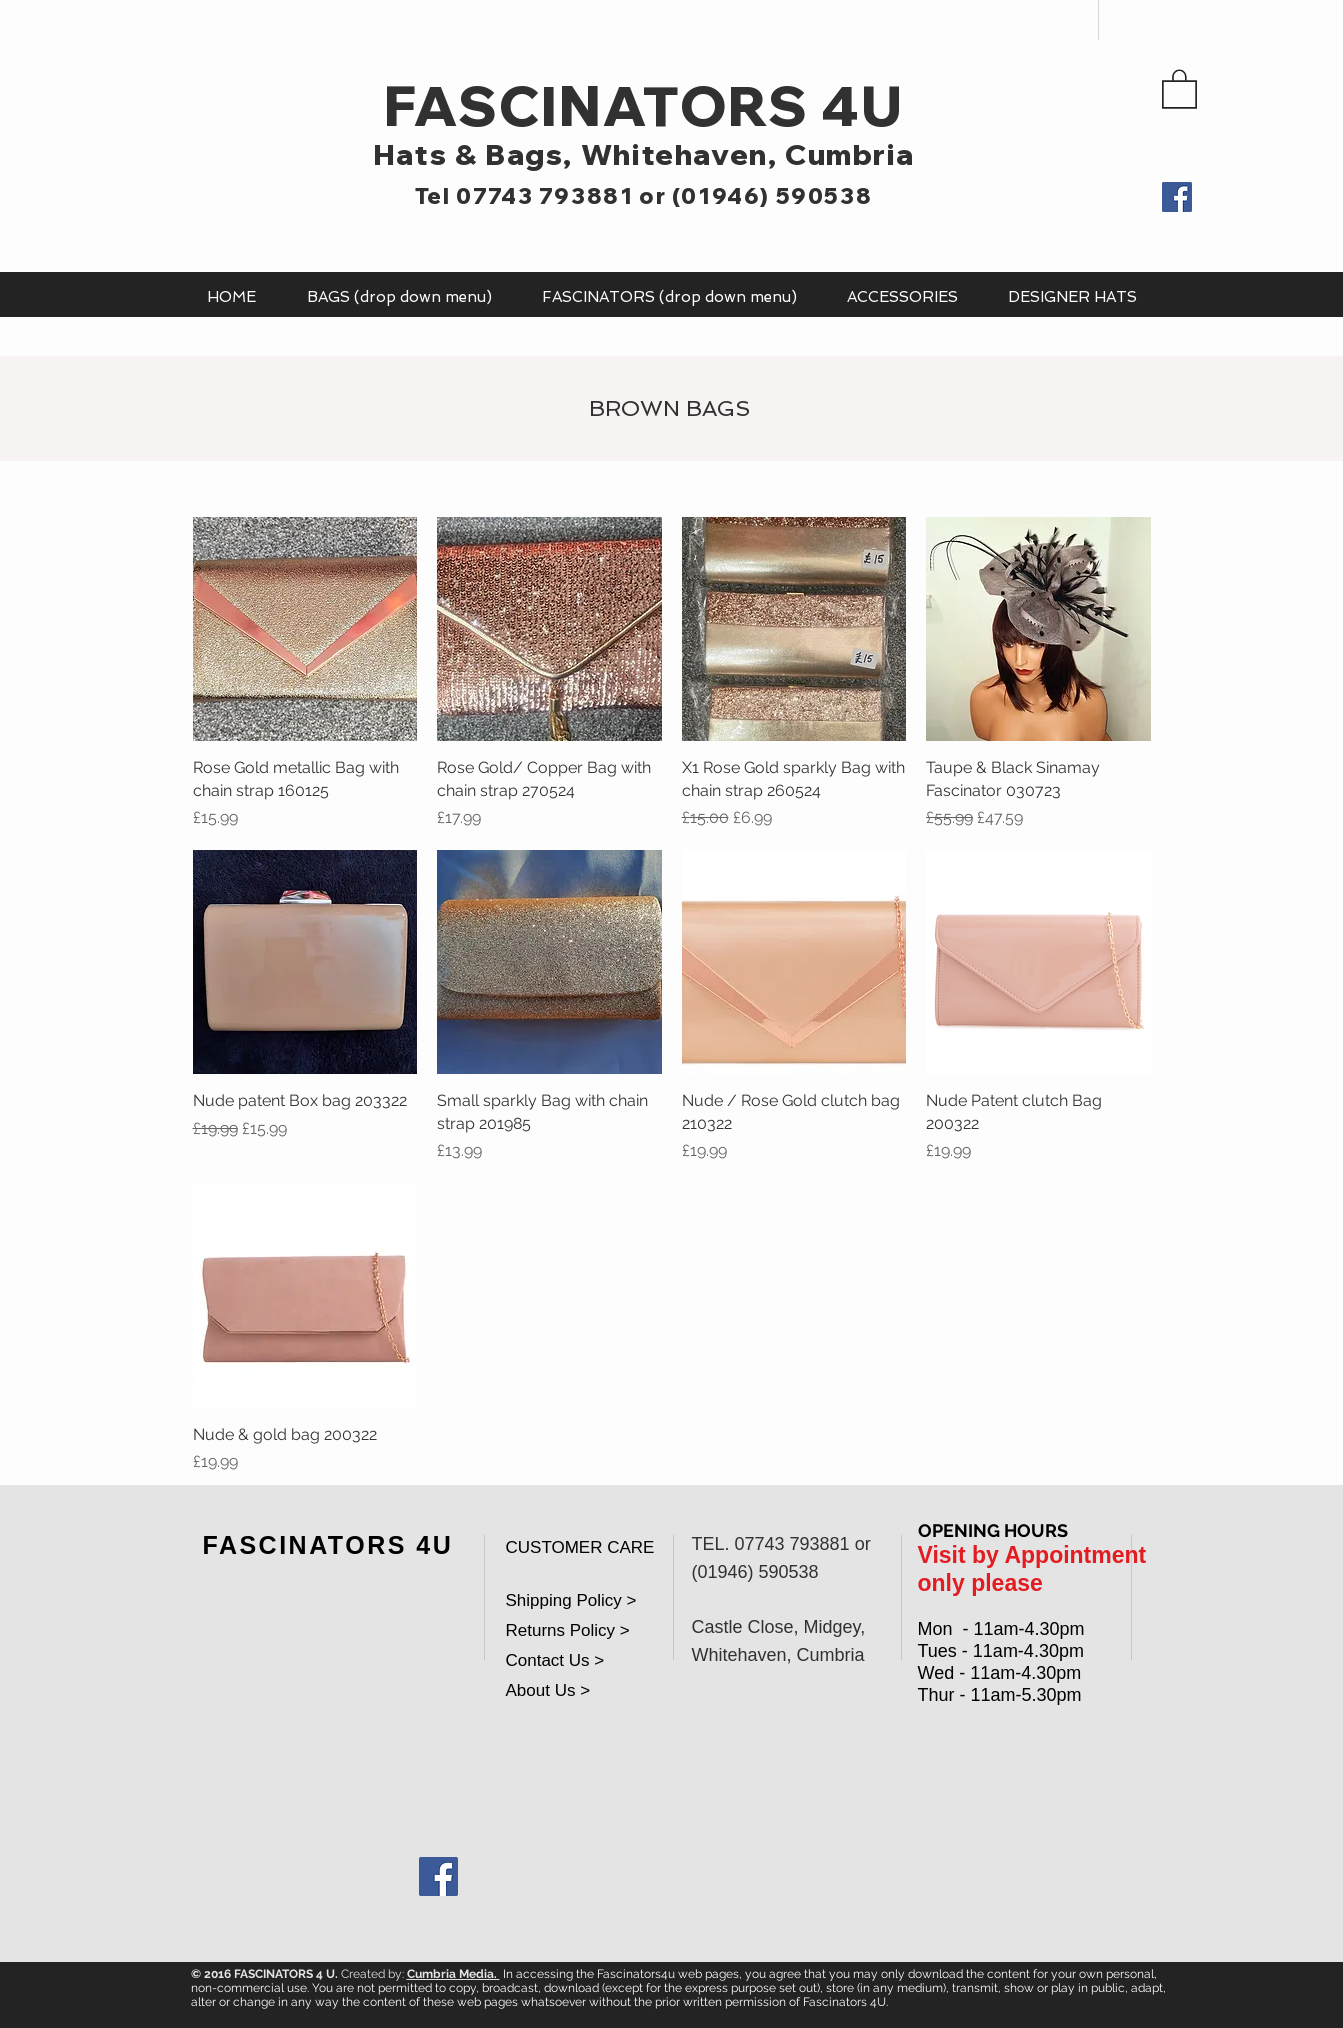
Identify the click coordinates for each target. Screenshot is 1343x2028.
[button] (1179, 88)
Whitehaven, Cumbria (747, 154)
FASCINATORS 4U (643, 105)
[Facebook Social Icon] (438, 1876)
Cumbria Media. (453, 1974)
